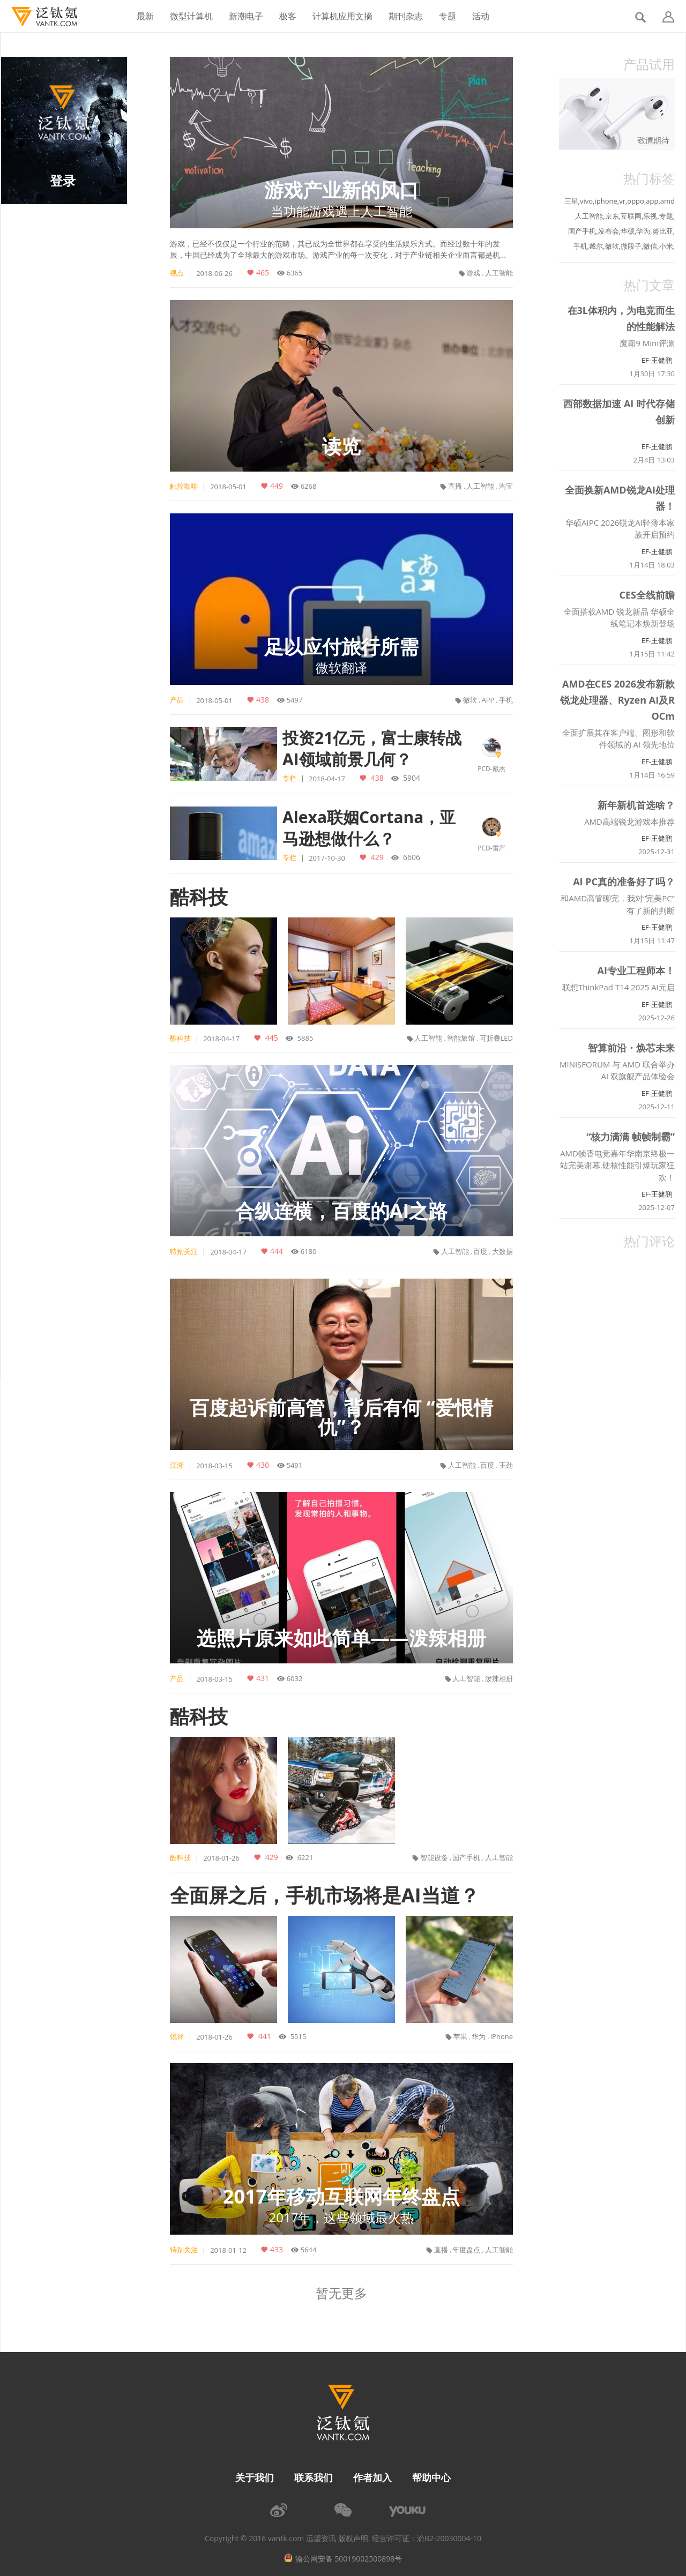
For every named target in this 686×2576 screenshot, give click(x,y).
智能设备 (434, 1857)
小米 (666, 246)
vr (622, 201)
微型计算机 (191, 16)
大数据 (502, 1251)
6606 (410, 857)
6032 (295, 1678)
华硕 (628, 231)
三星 (571, 201)
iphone (605, 201)
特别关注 (184, 1251)
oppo (635, 201)
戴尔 (596, 246)
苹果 (460, 2036)
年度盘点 (466, 2249)
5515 (297, 2036)
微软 (470, 700)
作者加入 (372, 2477)
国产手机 (466, 1857)
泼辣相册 (499, 1678)
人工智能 (499, 273)
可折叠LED (496, 1038)
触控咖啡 (184, 486)
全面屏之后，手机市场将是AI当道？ (324, 1895)
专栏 (289, 778)
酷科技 (199, 897)
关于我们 (254, 2477)
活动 (480, 16)
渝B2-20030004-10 (449, 2538)
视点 (177, 273)
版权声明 (353, 2538)
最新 (145, 16)
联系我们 (313, 2477)
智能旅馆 (461, 1038)
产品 (177, 700)
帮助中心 (431, 2477)
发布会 (608, 231)
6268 (309, 486)
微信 (650, 246)
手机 (506, 700)
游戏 (473, 273)
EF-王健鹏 (657, 360)
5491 (295, 1465)
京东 (612, 216)
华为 (479, 2036)
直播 (455, 486)
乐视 (650, 216)
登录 (63, 180)
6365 (295, 273)
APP (488, 700)
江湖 (177, 1465)
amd (667, 201)
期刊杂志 (406, 16)
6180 (309, 1251)
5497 (295, 700)
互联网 (631, 216)
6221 (304, 1857)
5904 (410, 777)
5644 (309, 2249)
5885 (304, 1038)
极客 (287, 16)
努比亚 (662, 231)
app (652, 201)
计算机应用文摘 (342, 16)
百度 (480, 1251)
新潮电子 (246, 16)
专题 (447, 16)
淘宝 (506, 486)
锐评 (177, 2036)
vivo (586, 201)
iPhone (501, 2036)
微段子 (631, 246)
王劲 (506, 1465)
